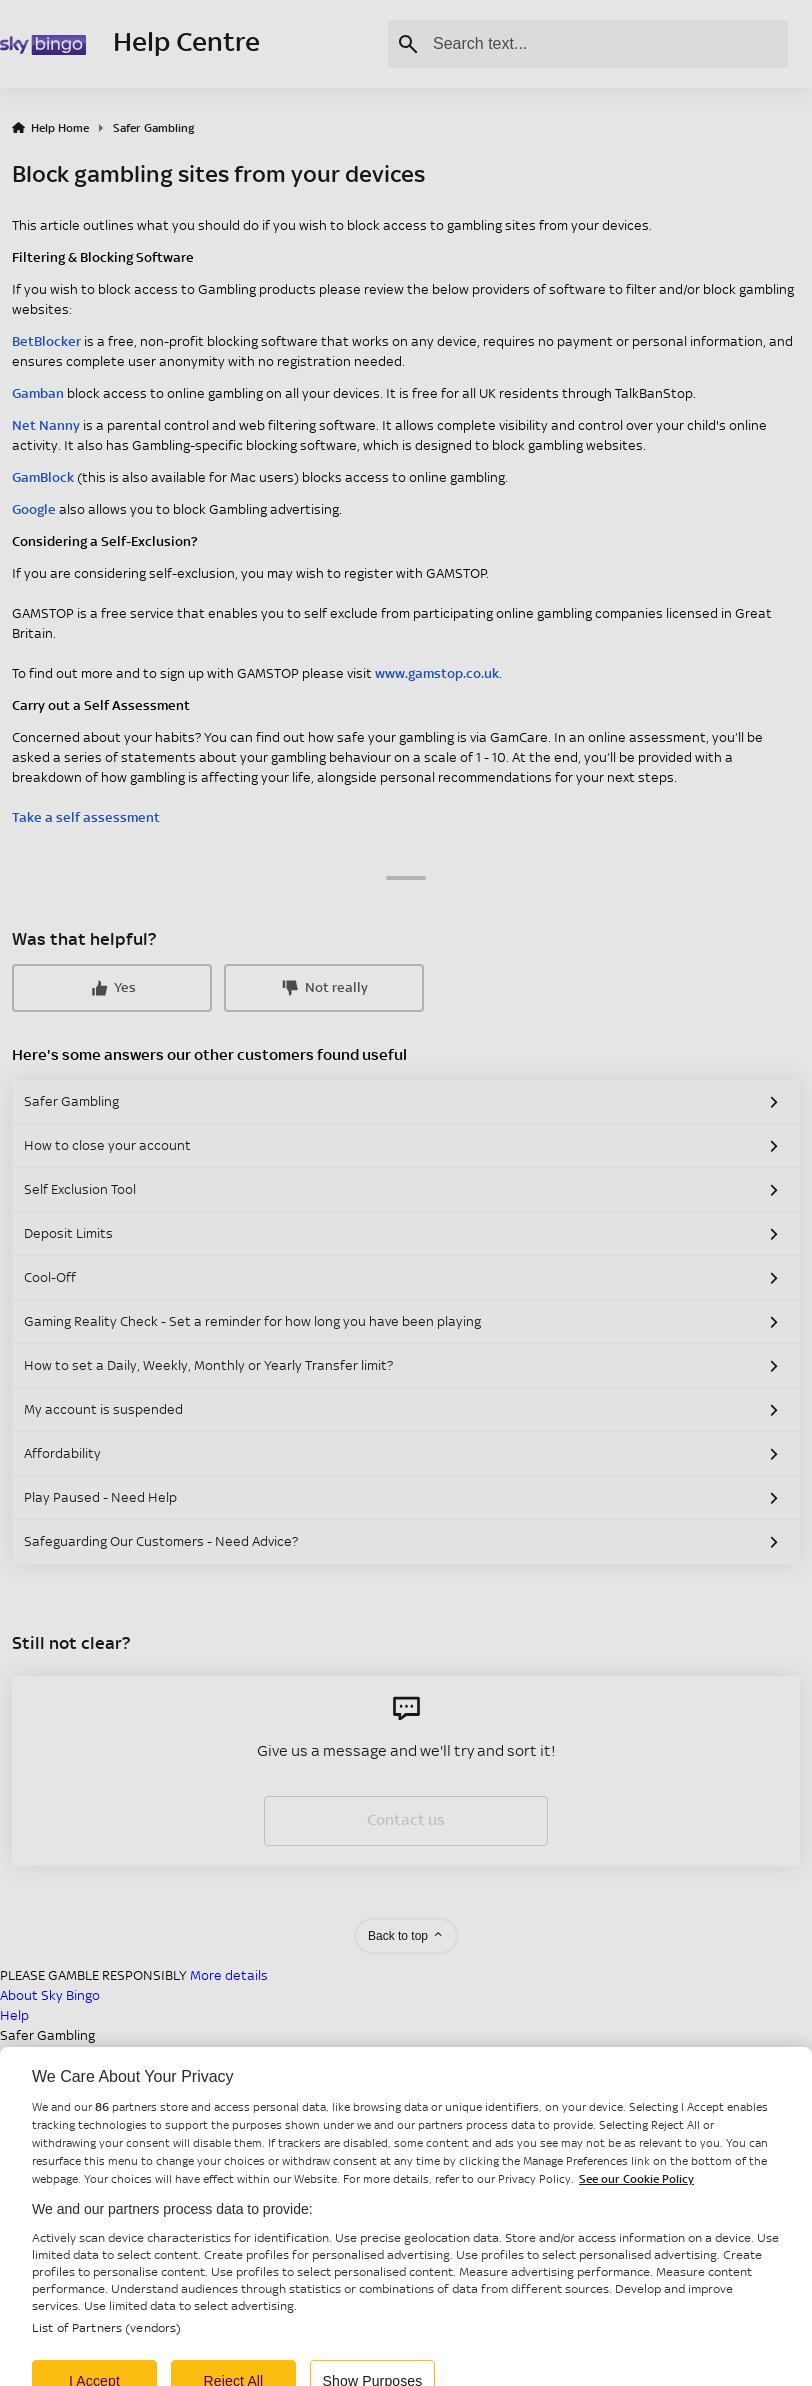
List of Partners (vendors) (106, 2338)
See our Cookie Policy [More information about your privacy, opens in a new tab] (636, 2190)
